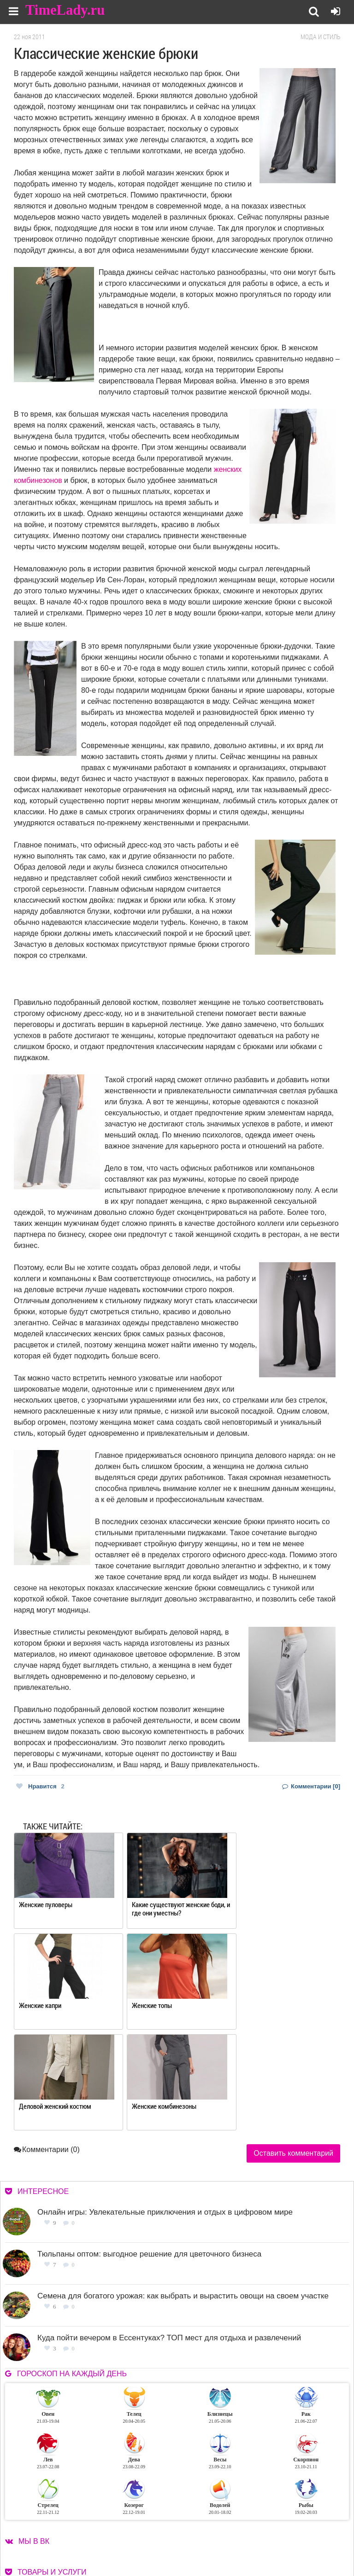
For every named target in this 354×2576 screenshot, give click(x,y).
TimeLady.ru (65, 10)
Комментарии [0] (311, 1786)
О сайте (203, 2527)
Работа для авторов (286, 2527)
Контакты (207, 2539)
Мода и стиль (320, 37)
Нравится (40, 1786)
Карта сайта (276, 2539)
